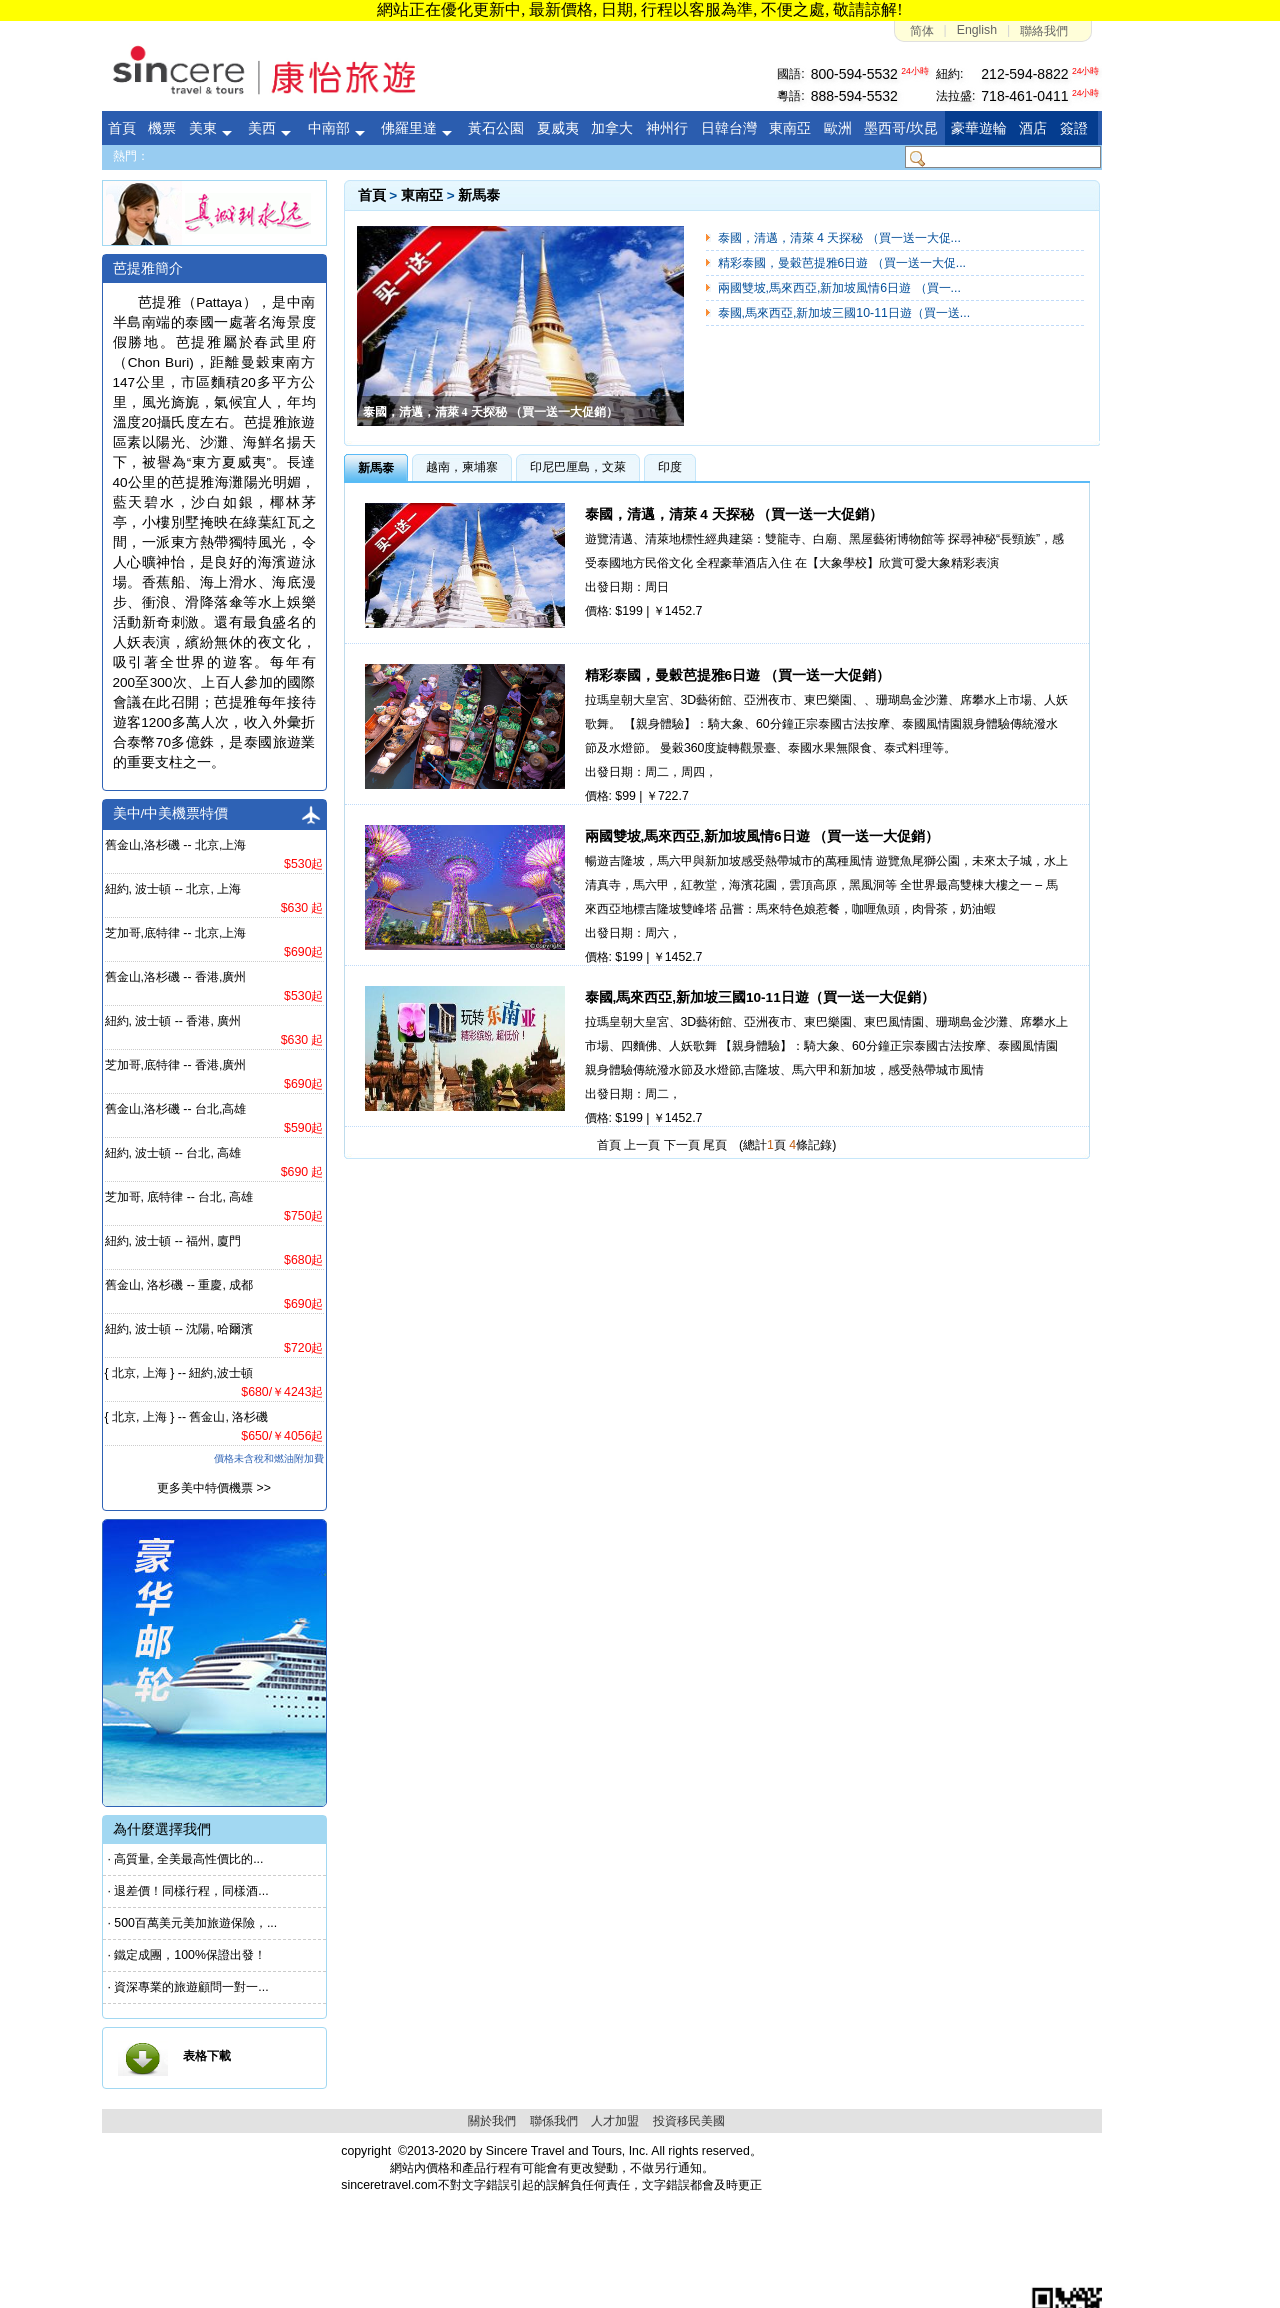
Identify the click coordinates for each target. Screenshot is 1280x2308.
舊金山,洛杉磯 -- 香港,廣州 (176, 977)
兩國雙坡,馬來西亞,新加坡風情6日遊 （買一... (839, 288)
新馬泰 (479, 195)
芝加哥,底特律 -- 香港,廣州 (176, 1065)
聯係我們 (554, 2121)
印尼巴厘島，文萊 (578, 467)
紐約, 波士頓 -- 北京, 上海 (173, 889)
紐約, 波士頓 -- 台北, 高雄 (173, 1153)
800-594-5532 (854, 74)
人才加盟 (615, 2121)
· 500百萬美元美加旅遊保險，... (193, 1923)
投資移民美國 (689, 2121)
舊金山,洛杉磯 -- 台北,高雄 (176, 1109)
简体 (922, 31)
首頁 (372, 195)
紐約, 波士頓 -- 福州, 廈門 (173, 1241)
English (977, 30)
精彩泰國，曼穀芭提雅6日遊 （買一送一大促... (842, 263)
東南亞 (422, 195)
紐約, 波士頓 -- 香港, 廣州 (173, 1021)
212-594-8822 (1024, 74)
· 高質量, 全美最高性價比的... (186, 1859)
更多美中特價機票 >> (214, 1488)
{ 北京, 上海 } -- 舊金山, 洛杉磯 (187, 1417)
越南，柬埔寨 (462, 467)
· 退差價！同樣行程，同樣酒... (188, 1891)
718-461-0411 (1024, 96)
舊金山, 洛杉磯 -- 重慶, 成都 (179, 1285)
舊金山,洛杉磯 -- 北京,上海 (176, 845)
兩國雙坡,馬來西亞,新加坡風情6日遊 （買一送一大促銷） (762, 836)
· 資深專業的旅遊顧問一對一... (188, 1987)
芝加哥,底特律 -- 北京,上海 (176, 933)
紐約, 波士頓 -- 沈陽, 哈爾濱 (179, 1329)
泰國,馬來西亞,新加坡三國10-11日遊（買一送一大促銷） (760, 997)
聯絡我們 (1044, 31)
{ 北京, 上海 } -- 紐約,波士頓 (179, 1373)
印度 (670, 467)
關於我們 (492, 2121)
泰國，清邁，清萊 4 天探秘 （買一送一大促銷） (734, 514)
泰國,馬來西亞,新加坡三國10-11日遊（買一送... (844, 313)
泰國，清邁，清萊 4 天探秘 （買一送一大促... (839, 238)
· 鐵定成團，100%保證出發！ (187, 1955)
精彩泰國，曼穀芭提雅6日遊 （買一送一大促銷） (737, 675)
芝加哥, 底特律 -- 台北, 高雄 (179, 1197)
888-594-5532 (854, 96)
